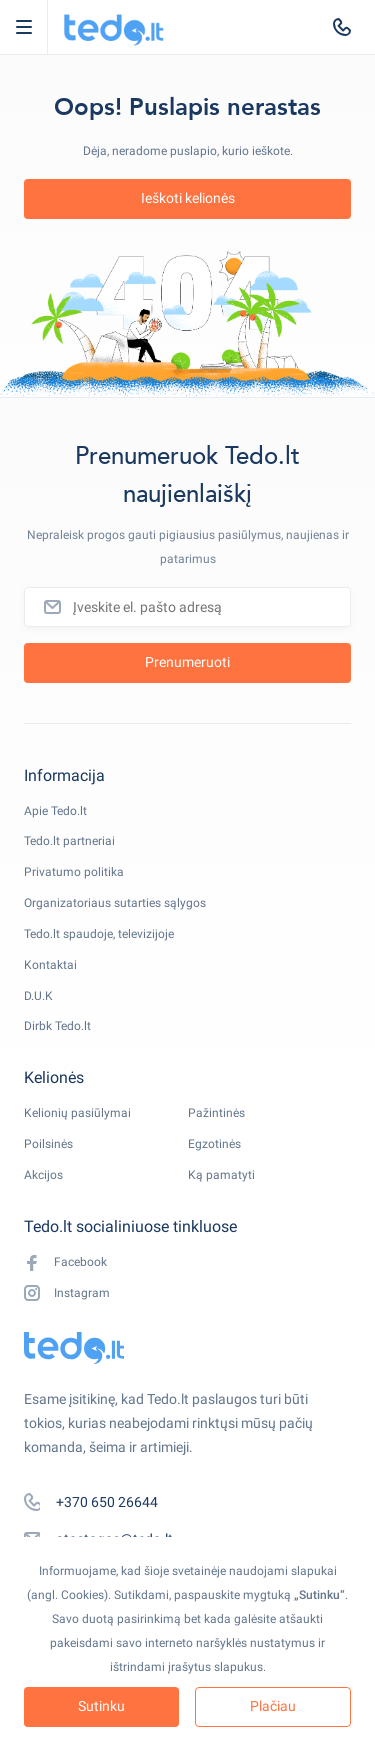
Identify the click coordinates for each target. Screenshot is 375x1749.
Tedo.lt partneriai (69, 841)
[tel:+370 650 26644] (342, 27)
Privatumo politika (74, 872)
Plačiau (273, 1706)
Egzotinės (214, 1144)
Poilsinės (48, 1144)
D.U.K (38, 996)
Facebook (65, 1262)
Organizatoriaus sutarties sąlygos (115, 903)
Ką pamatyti (221, 1175)
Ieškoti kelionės (188, 198)
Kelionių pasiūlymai (77, 1113)
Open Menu (33, 27)
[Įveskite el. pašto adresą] (187, 607)
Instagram (67, 1293)
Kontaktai (50, 965)
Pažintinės (216, 1113)
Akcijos (43, 1175)
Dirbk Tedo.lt (57, 1026)
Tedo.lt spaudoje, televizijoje (99, 934)
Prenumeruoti (187, 662)
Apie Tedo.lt (55, 811)
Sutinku (101, 1706)
